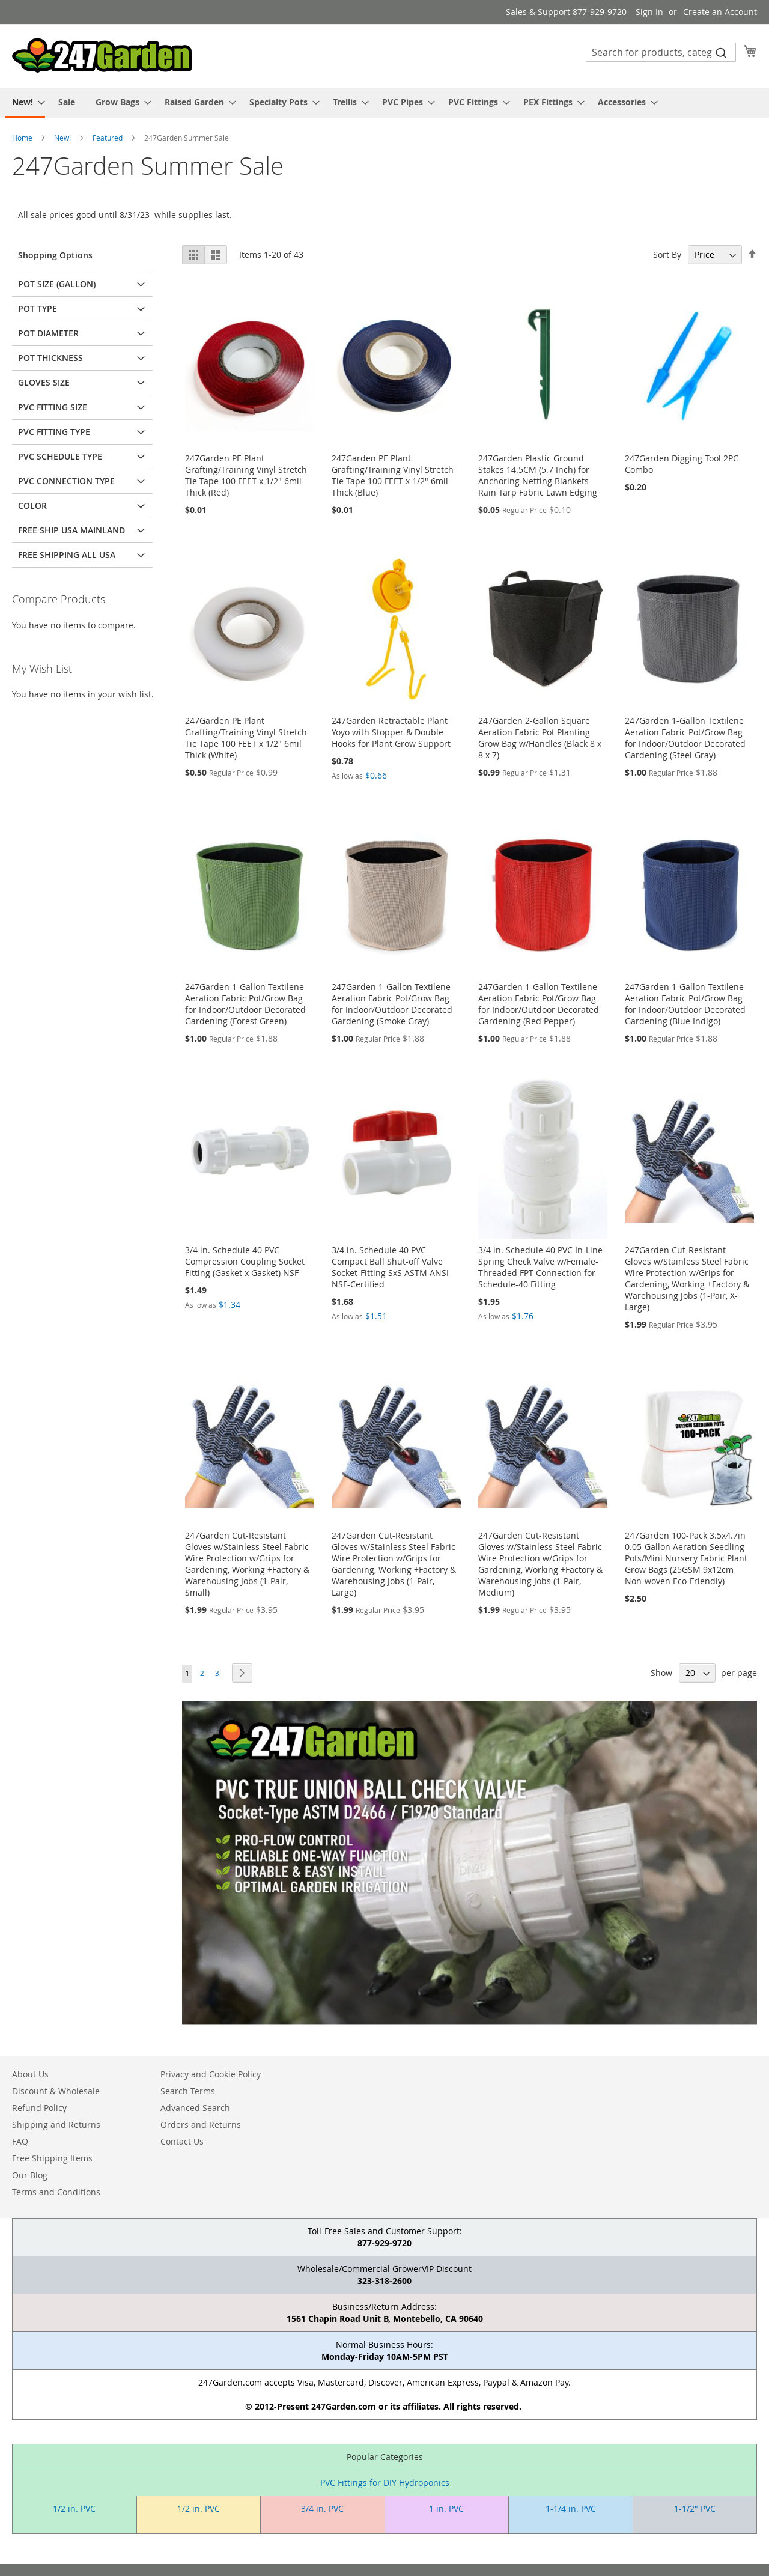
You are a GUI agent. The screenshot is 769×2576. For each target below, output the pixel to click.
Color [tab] (32, 505)
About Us (30, 2074)
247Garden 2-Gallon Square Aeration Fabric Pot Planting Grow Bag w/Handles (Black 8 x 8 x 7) (539, 738)
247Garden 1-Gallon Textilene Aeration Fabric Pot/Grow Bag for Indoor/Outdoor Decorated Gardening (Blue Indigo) (685, 1004)
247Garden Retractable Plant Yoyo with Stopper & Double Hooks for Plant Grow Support (391, 732)
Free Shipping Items (52, 2158)
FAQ (20, 2141)
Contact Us (182, 2141)
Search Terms (187, 2091)
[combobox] (661, 52)
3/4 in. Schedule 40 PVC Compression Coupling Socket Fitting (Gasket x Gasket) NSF (245, 1261)
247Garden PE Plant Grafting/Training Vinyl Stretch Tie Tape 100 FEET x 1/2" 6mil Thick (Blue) (393, 475)
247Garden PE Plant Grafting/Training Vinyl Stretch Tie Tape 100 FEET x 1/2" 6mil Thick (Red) (246, 475)
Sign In (649, 11)
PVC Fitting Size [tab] (52, 407)
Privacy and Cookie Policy (210, 2074)
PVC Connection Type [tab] (66, 481)
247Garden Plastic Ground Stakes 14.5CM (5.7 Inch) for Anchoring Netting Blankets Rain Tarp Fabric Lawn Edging (537, 475)
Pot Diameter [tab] (48, 333)
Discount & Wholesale (56, 2091)
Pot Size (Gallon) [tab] (57, 284)
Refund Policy (39, 2107)
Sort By (667, 254)
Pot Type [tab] (37, 308)
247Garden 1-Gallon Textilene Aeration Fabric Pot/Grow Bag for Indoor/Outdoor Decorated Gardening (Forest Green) (245, 1004)
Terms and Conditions (56, 2192)
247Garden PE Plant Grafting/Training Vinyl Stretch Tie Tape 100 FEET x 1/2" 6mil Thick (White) (246, 738)
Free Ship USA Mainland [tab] (71, 530)
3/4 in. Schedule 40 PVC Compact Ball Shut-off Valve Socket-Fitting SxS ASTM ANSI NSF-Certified (390, 1267)
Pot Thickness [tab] (50, 357)
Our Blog (29, 2175)
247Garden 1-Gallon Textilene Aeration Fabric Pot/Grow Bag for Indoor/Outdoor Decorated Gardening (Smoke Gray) (392, 1004)
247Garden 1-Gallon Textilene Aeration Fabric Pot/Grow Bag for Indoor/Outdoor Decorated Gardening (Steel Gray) (685, 738)
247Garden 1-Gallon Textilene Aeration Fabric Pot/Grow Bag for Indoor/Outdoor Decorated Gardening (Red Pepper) (538, 1004)
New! (63, 137)
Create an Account (720, 11)
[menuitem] (25, 103)
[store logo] (102, 55)
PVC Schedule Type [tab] (60, 456)
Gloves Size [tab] (44, 382)
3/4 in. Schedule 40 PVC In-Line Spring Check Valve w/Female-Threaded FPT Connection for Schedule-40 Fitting (540, 1267)
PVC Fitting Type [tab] (54, 431)
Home (23, 137)
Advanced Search (195, 2107)
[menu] (384, 103)
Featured (108, 137)
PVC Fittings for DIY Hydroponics (384, 2482)
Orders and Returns (200, 2124)
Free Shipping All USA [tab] (66, 554)
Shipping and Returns (56, 2124)
